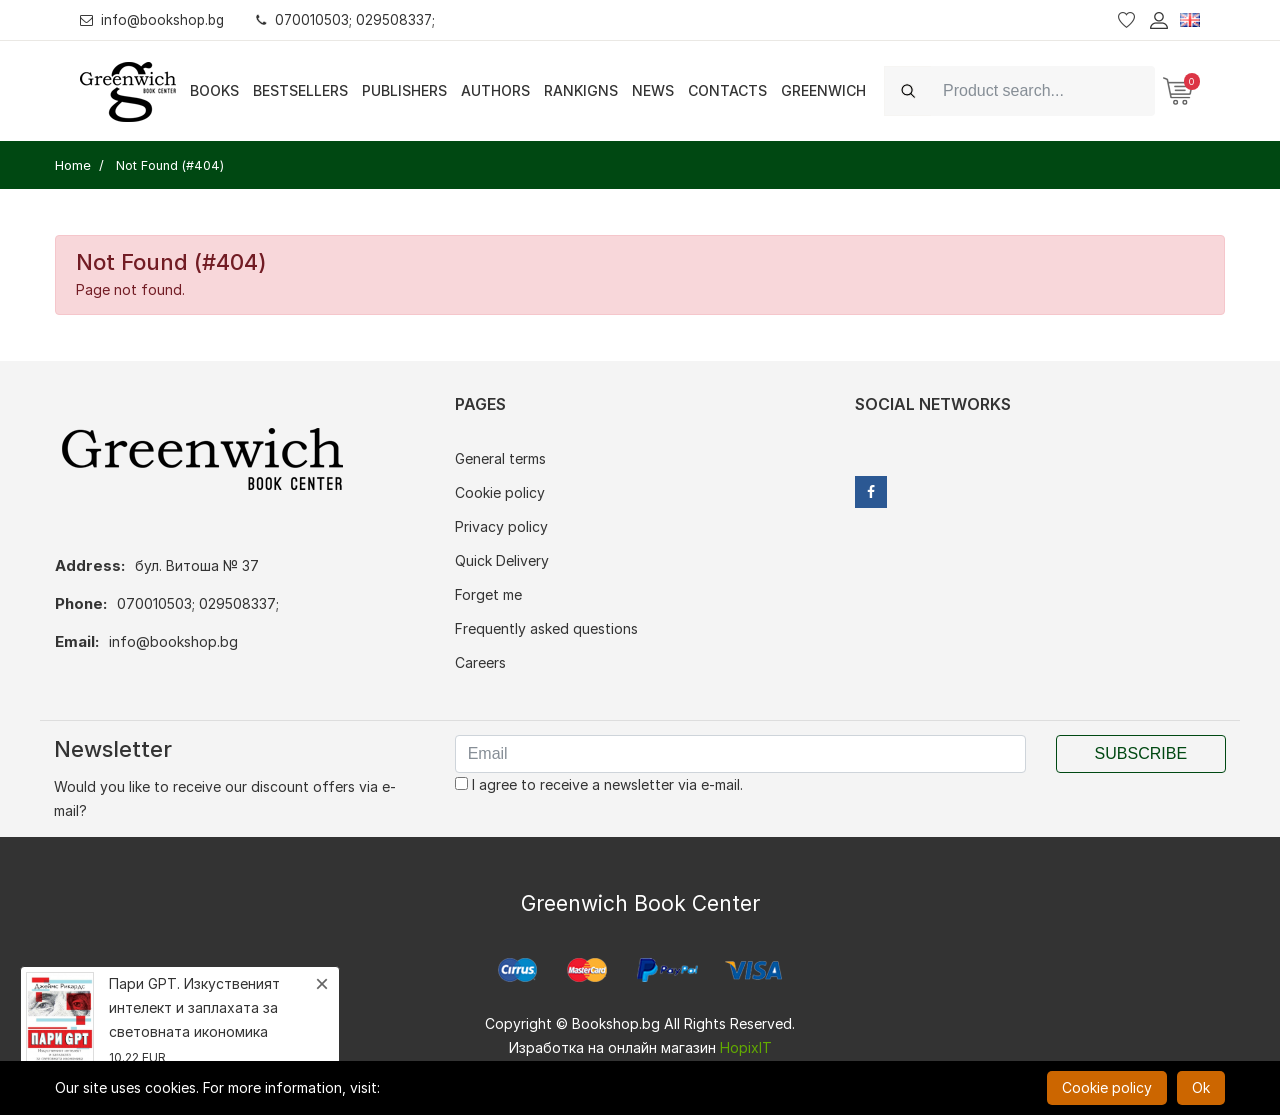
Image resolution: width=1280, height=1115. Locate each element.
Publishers (404, 90)
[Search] (1043, 90)
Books (214, 90)
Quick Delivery (502, 560)
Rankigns (581, 90)
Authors (495, 90)
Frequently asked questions (546, 628)
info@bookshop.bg (155, 19)
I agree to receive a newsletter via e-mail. (599, 784)
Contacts (727, 90)
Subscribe (1141, 753)
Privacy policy (501, 526)
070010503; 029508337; (353, 19)
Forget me (488, 594)
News (653, 90)
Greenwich (823, 90)
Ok (1201, 1087)
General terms (500, 458)
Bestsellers (300, 90)
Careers (480, 662)
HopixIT (746, 1047)
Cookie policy (500, 492)
